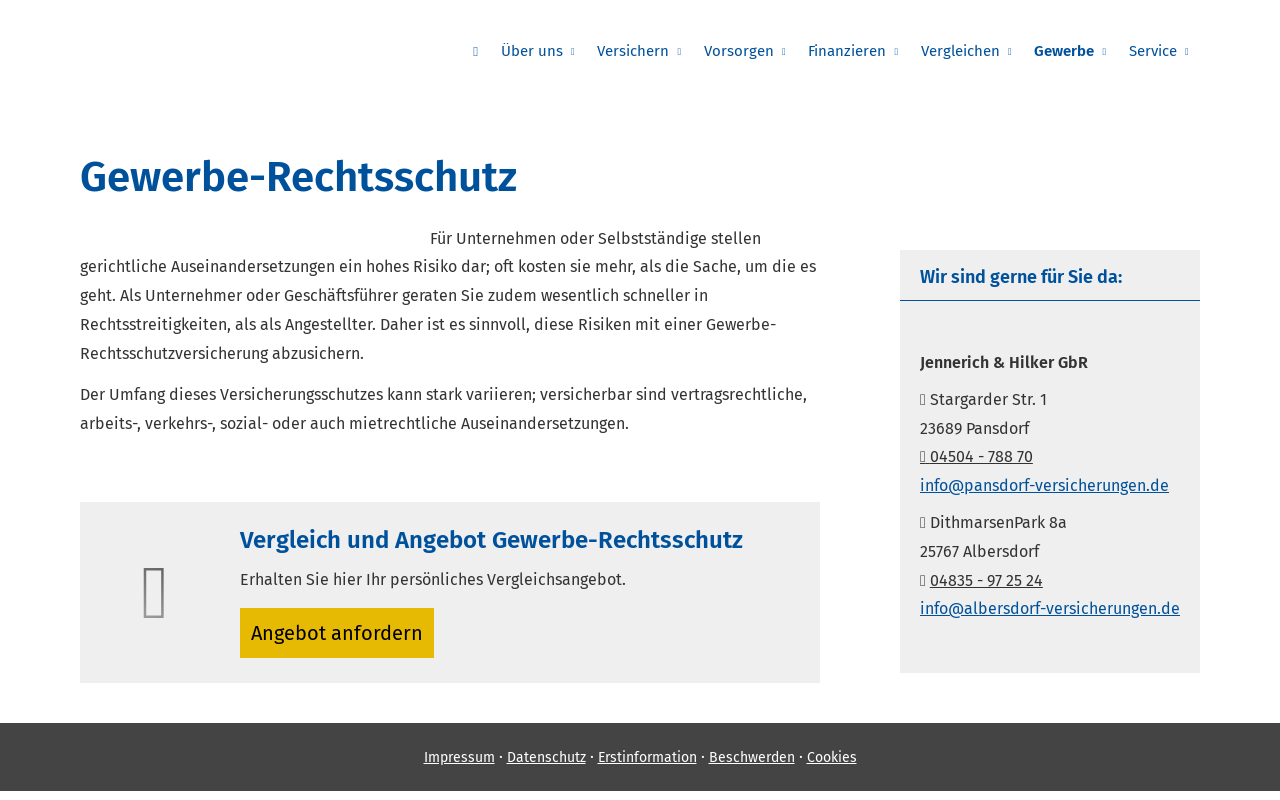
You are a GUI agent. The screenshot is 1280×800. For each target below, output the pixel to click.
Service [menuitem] (1155, 51)
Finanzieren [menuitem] (864, 51)
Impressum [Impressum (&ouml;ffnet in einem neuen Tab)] (459, 765)
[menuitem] (511, 51)
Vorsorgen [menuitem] (761, 51)
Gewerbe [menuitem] (1072, 51)
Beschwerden (752, 765)
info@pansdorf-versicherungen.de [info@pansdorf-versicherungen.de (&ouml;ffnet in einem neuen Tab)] (1044, 485)
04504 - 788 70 (976, 456)
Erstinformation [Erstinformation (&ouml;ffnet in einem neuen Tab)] (647, 765)
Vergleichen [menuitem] (972, 51)
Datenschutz (546, 765)
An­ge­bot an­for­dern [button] (344, 636)
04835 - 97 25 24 (986, 580)
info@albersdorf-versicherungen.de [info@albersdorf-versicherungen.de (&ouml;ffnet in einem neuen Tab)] (1050, 608)
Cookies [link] (832, 765)
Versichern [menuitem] (660, 51)
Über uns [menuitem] (563, 51)
